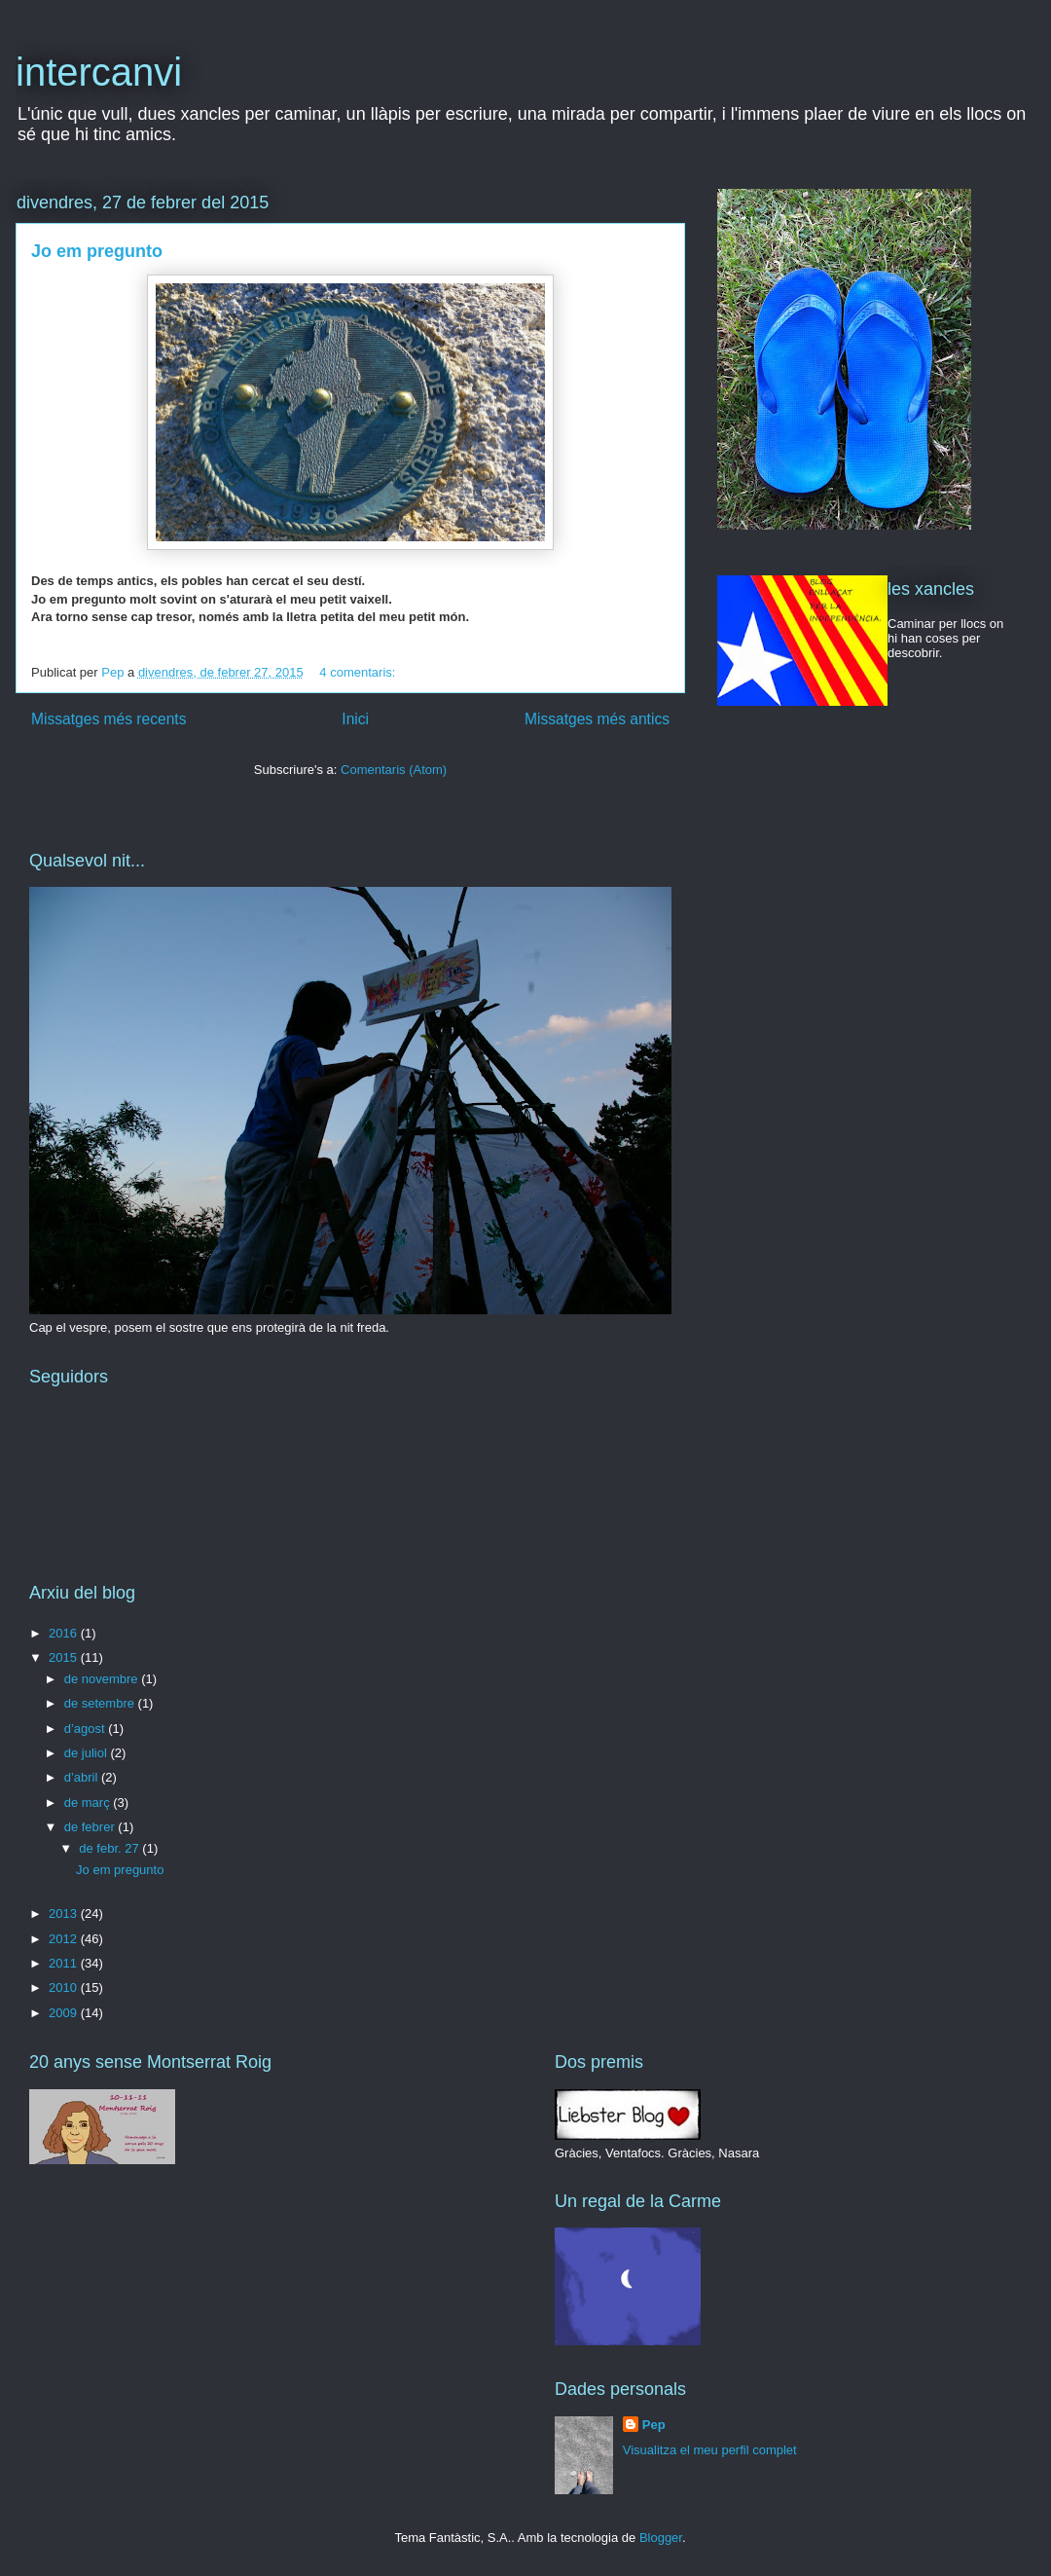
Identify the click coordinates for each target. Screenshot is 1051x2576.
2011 (65, 1963)
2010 (65, 1987)
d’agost (86, 1728)
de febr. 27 (110, 1848)
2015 (65, 1657)
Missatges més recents (108, 719)
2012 (65, 1939)
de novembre (103, 1679)
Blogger (660, 2537)
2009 (65, 2013)
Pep (654, 2424)
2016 (65, 1633)
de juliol (87, 1753)
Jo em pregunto (97, 251)
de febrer (91, 1827)
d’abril (82, 1777)
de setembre (101, 1703)
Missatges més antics (597, 719)
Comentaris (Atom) (394, 769)
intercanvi (99, 72)
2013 (65, 1913)
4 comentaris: (359, 672)
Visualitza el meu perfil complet (710, 2450)
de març (89, 1802)
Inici (355, 719)
